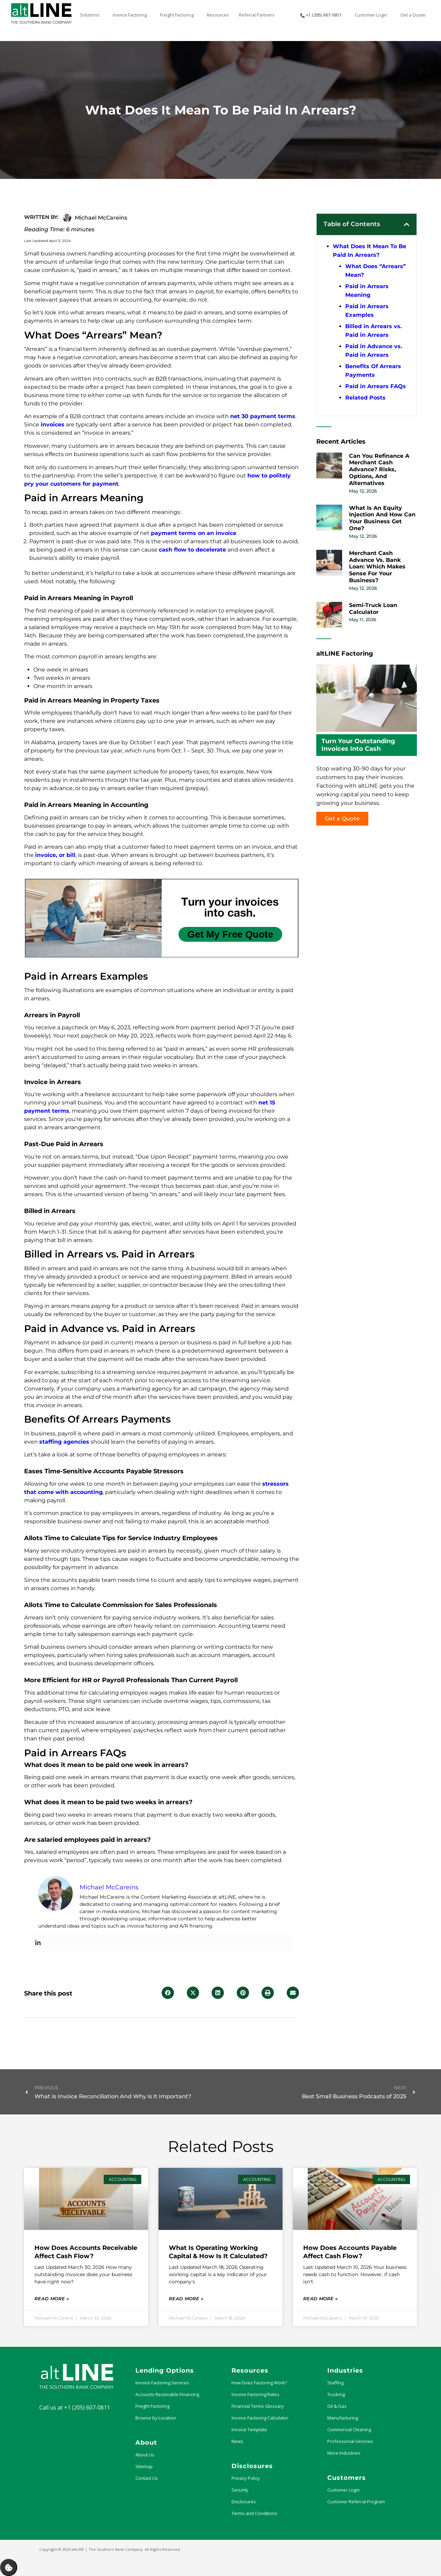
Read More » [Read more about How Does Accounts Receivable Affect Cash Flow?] (51, 2298)
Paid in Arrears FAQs (375, 386)
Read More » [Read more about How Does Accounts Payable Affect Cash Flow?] (320, 2298)
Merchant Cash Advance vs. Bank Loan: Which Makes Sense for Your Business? (377, 567)
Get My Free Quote (230, 934)
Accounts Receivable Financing (167, 2394)
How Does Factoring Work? (259, 2383)
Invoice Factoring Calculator (260, 2418)
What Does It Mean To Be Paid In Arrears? (369, 250)
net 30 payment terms (262, 416)
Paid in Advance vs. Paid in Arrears (373, 350)
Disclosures (244, 2501)
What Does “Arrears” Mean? (375, 270)
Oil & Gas (337, 2406)
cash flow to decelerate (192, 549)
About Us (144, 2455)
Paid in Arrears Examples (367, 310)
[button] (168, 1993)
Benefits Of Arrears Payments (373, 370)
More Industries (343, 2453)
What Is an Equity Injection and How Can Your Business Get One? (382, 518)
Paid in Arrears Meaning (367, 290)
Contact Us (146, 2478)
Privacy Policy (246, 2478)
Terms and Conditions (254, 2513)
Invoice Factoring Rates (255, 2394)
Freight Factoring (152, 2406)
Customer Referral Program (356, 2501)
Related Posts (365, 397)
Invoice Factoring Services (162, 2383)
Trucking (336, 2394)
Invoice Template (249, 2429)
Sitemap (144, 2466)
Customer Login (343, 2490)
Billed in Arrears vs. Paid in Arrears (373, 330)
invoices (52, 424)
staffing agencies (64, 1441)
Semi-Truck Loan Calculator (373, 608)
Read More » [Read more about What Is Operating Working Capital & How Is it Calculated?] (186, 2298)
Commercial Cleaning (349, 2429)
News (237, 2441)
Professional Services (350, 2441)
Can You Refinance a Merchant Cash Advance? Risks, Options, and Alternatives (379, 469)
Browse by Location (155, 2418)
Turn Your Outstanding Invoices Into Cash (358, 744)
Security (240, 2490)
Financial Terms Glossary (258, 2406)
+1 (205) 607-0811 (87, 2407)
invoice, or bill (55, 855)
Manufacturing (342, 2418)
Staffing (335, 2383)
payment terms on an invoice (193, 533)
